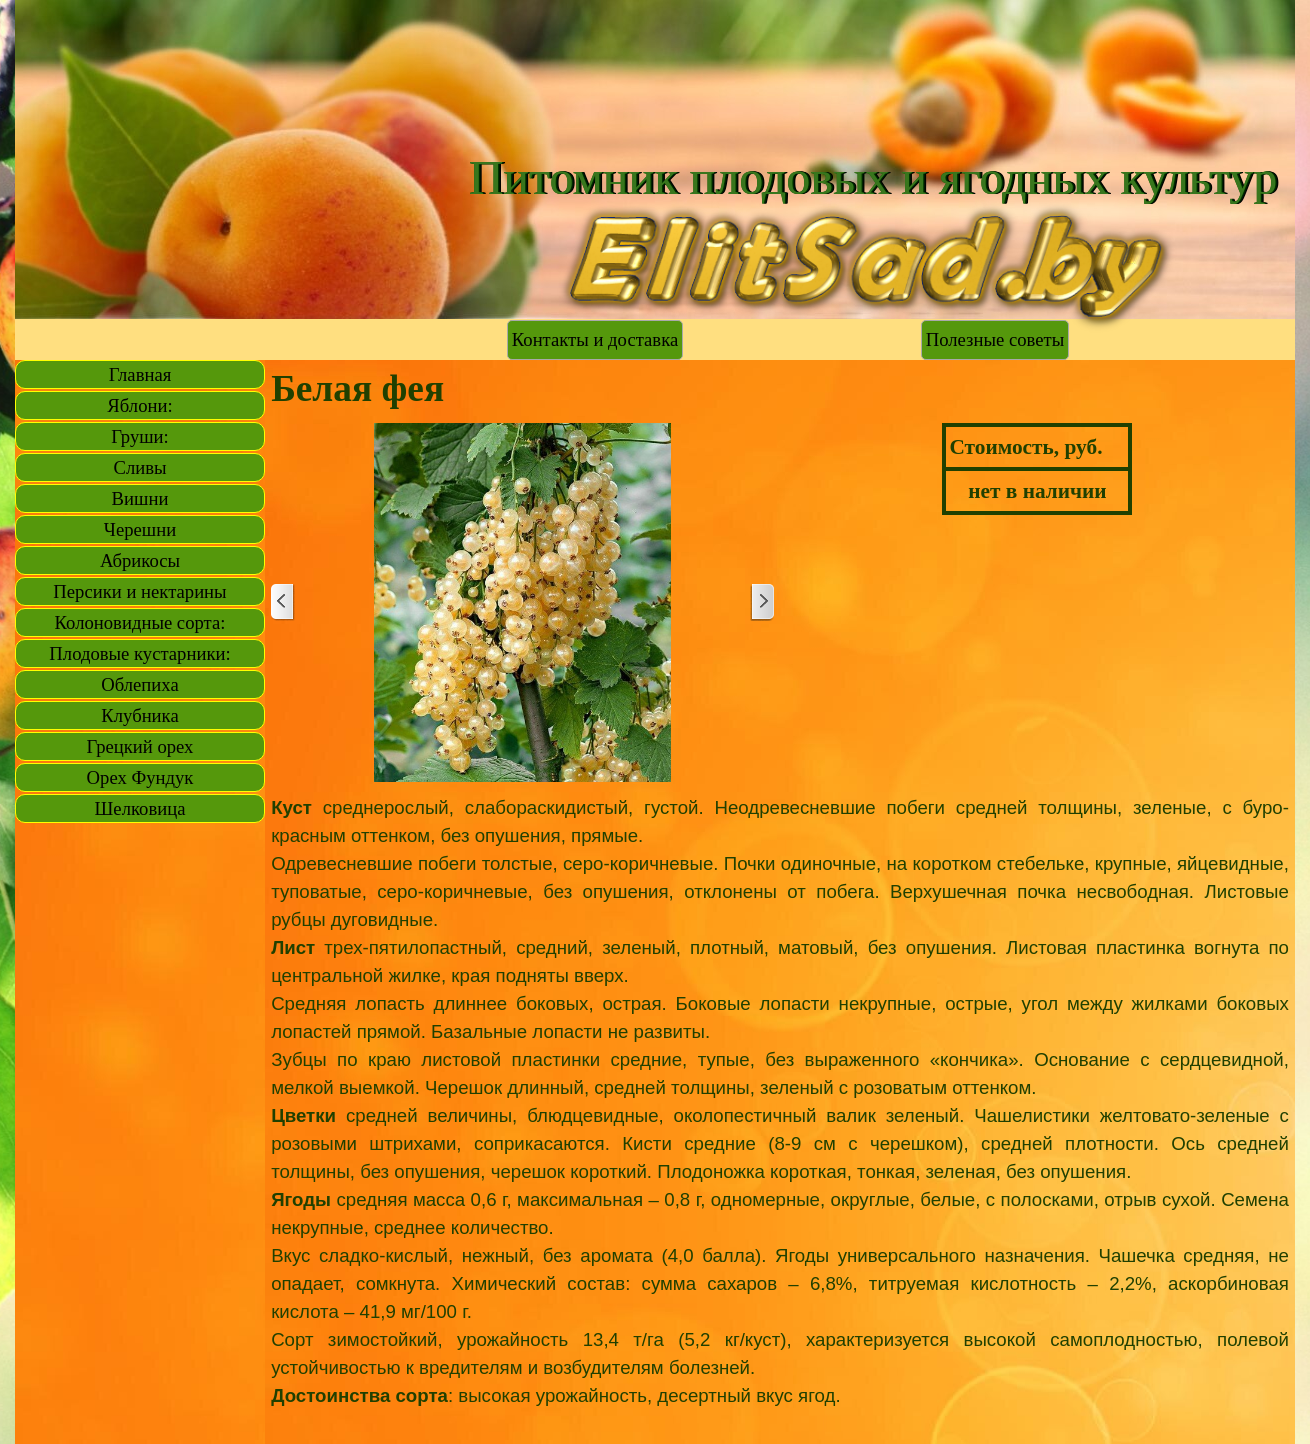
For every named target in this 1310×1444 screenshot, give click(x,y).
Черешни (140, 529)
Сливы (139, 467)
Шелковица (140, 808)
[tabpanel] (780, 1116)
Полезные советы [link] (995, 339)
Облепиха (139, 684)
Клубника (139, 715)
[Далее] (762, 602)
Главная (140, 374)
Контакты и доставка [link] (595, 339)
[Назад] (283, 602)
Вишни (140, 498)
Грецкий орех (140, 746)
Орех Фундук (140, 777)
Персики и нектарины (139, 591)
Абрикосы (140, 560)
